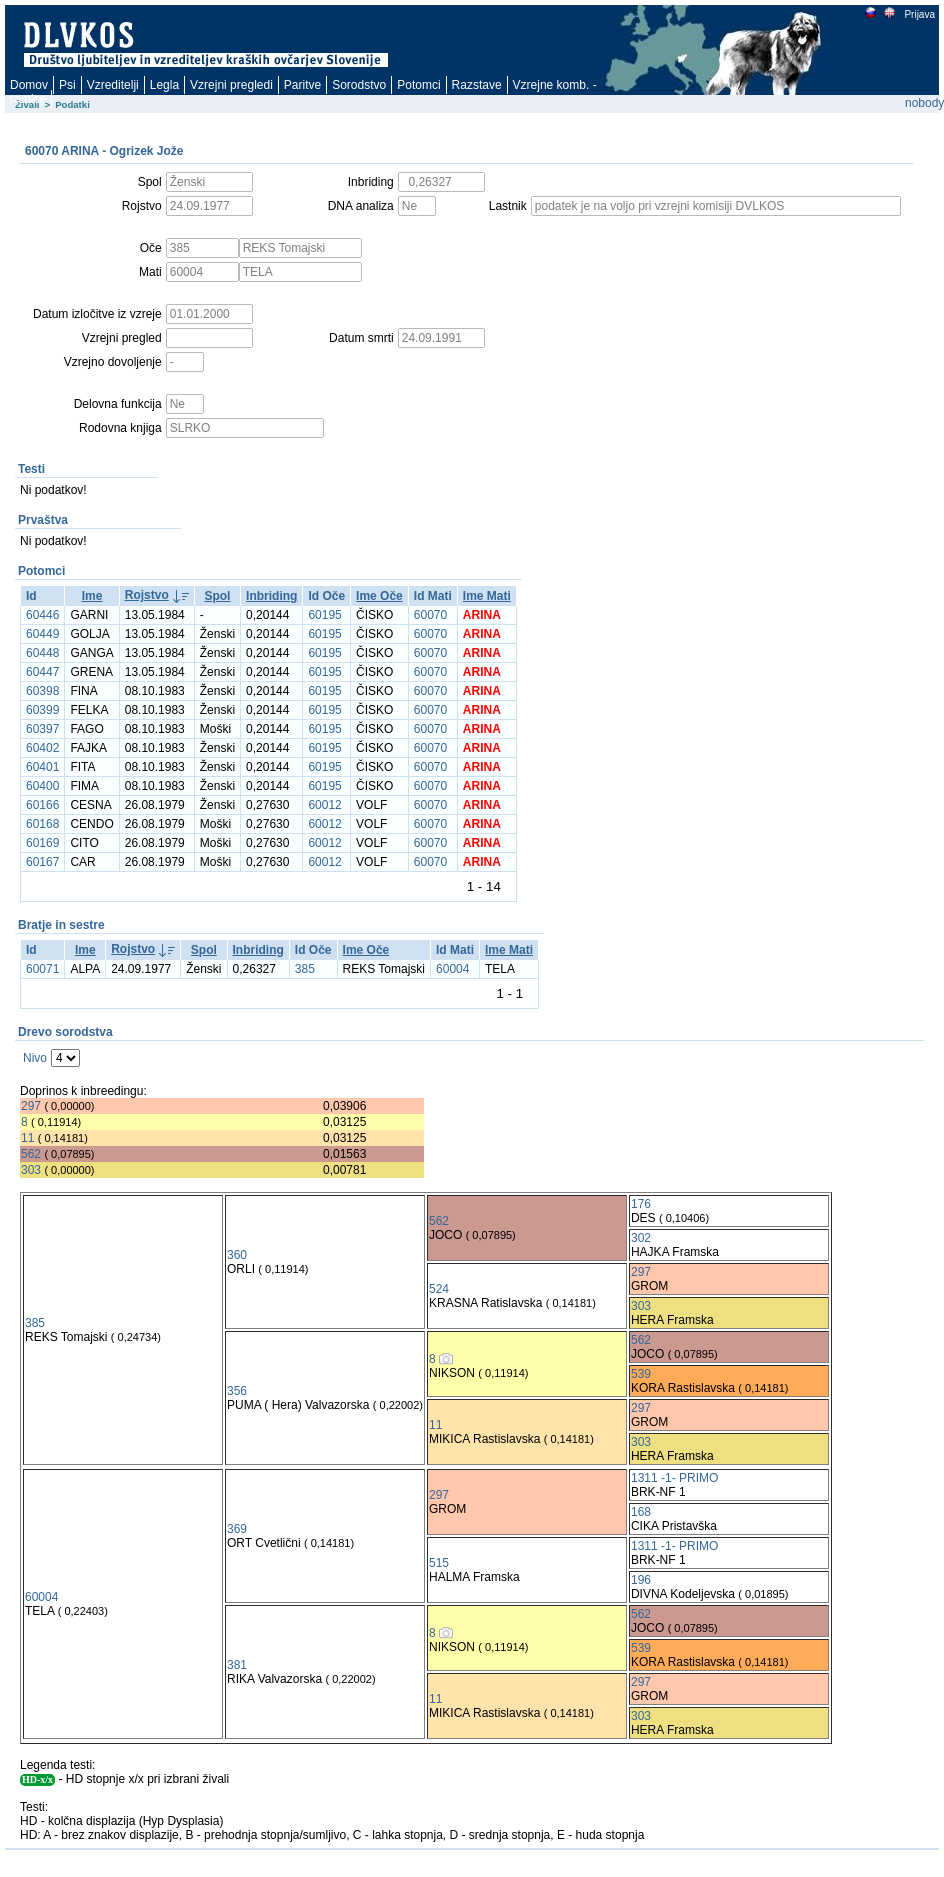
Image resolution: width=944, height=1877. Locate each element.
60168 (42, 824)
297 (31, 1106)
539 (641, 1374)
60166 (42, 805)
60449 (42, 634)
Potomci (418, 85)
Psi (67, 85)
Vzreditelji (113, 85)
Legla (164, 85)
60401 (42, 767)
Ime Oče (379, 596)
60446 (42, 615)
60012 (324, 805)
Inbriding (271, 596)
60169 (42, 843)
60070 (430, 615)
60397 (42, 729)
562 (31, 1154)
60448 (42, 653)
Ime (92, 596)
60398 (42, 691)
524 (439, 1289)
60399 (42, 710)
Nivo (35, 1058)
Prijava (919, 14)
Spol (217, 596)
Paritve (302, 85)
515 (439, 1563)
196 (641, 1580)
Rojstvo (147, 595)
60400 (42, 786)
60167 (42, 862)
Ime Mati (487, 596)
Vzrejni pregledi (231, 85)
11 (27, 1138)
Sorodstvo (359, 85)
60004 (452, 969)
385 (305, 969)
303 (31, 1170)
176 (641, 1204)
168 (641, 1512)
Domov (29, 85)
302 (641, 1238)
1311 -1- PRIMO (674, 1478)
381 (237, 1665)
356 (237, 1391)
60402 (42, 748)
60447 (42, 672)
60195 (324, 615)
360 (237, 1255)
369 (237, 1529)
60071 (42, 969)
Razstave (477, 85)
